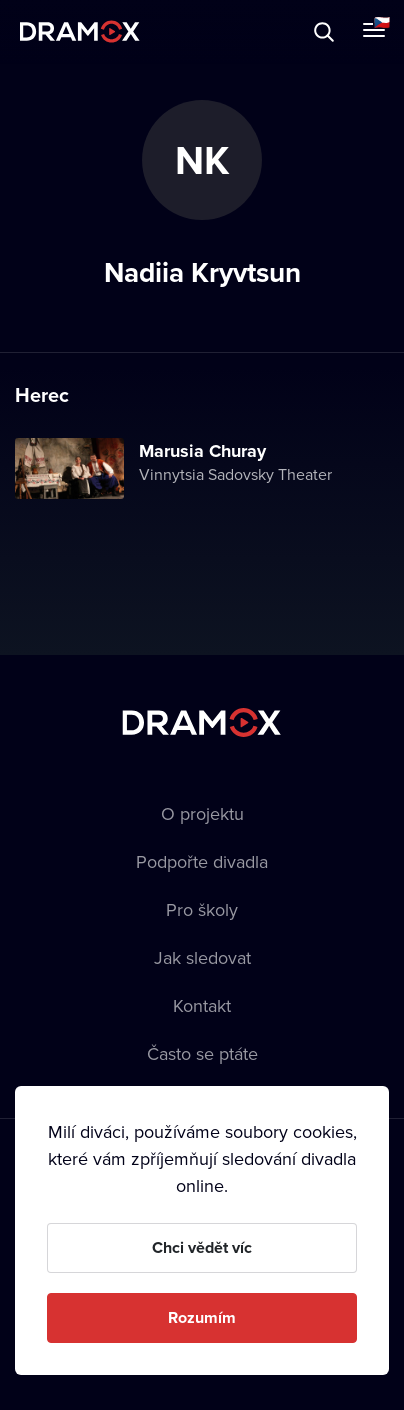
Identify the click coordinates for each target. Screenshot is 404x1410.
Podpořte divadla (202, 861)
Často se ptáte (202, 1053)
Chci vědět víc (202, 1247)
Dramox (80, 31)
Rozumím (202, 1317)
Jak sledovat (202, 957)
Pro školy (202, 909)
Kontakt (202, 1005)
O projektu (202, 813)
